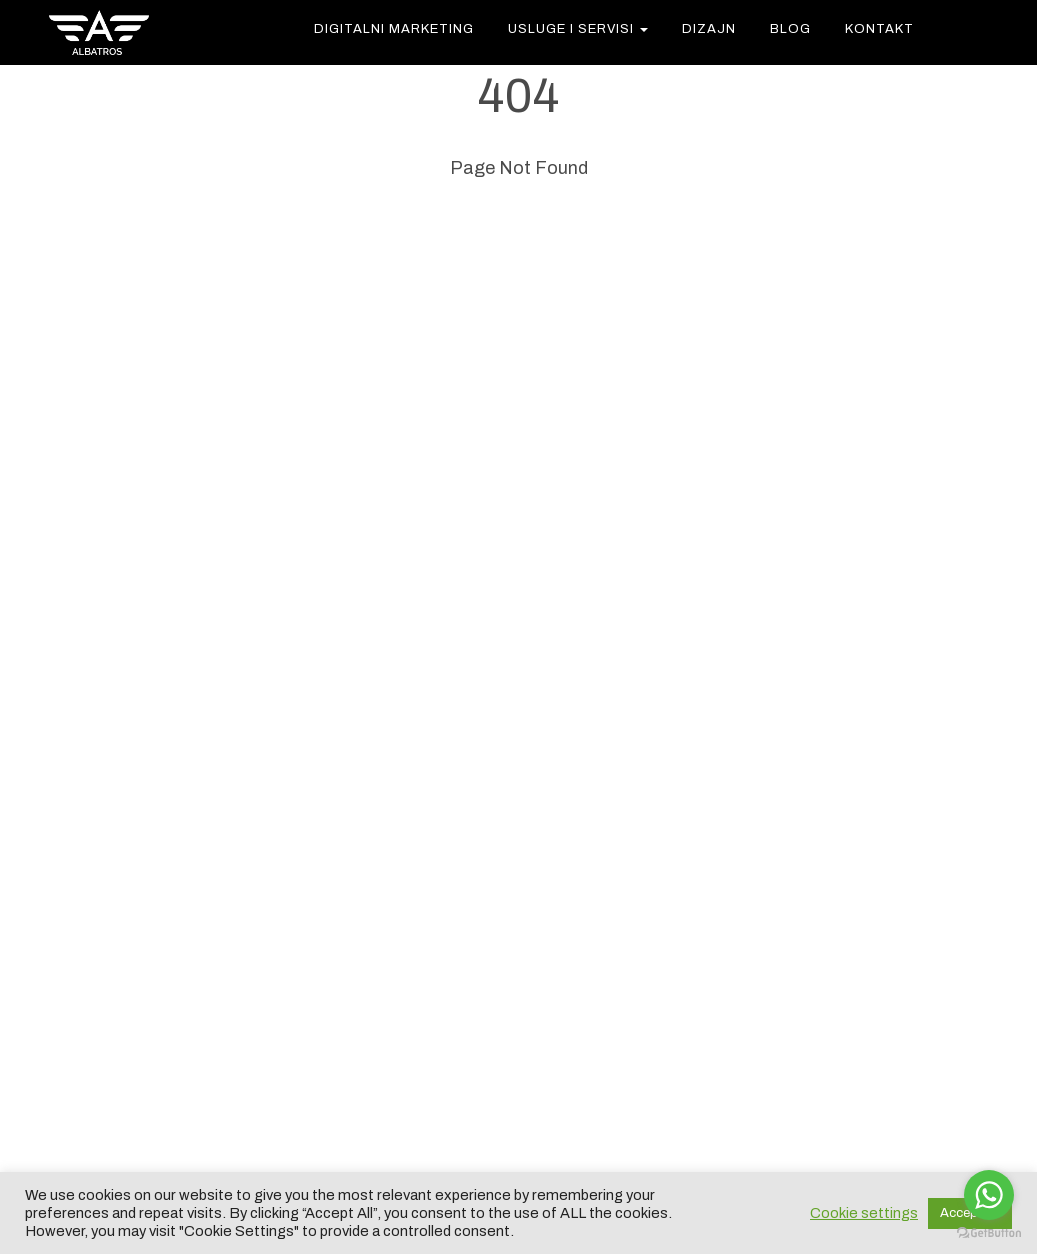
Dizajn (709, 29)
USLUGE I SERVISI (578, 29)
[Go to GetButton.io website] (989, 1233)
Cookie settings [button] (864, 1213)
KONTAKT (879, 29)
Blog (790, 29)
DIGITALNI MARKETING (394, 29)
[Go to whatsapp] (989, 1195)
